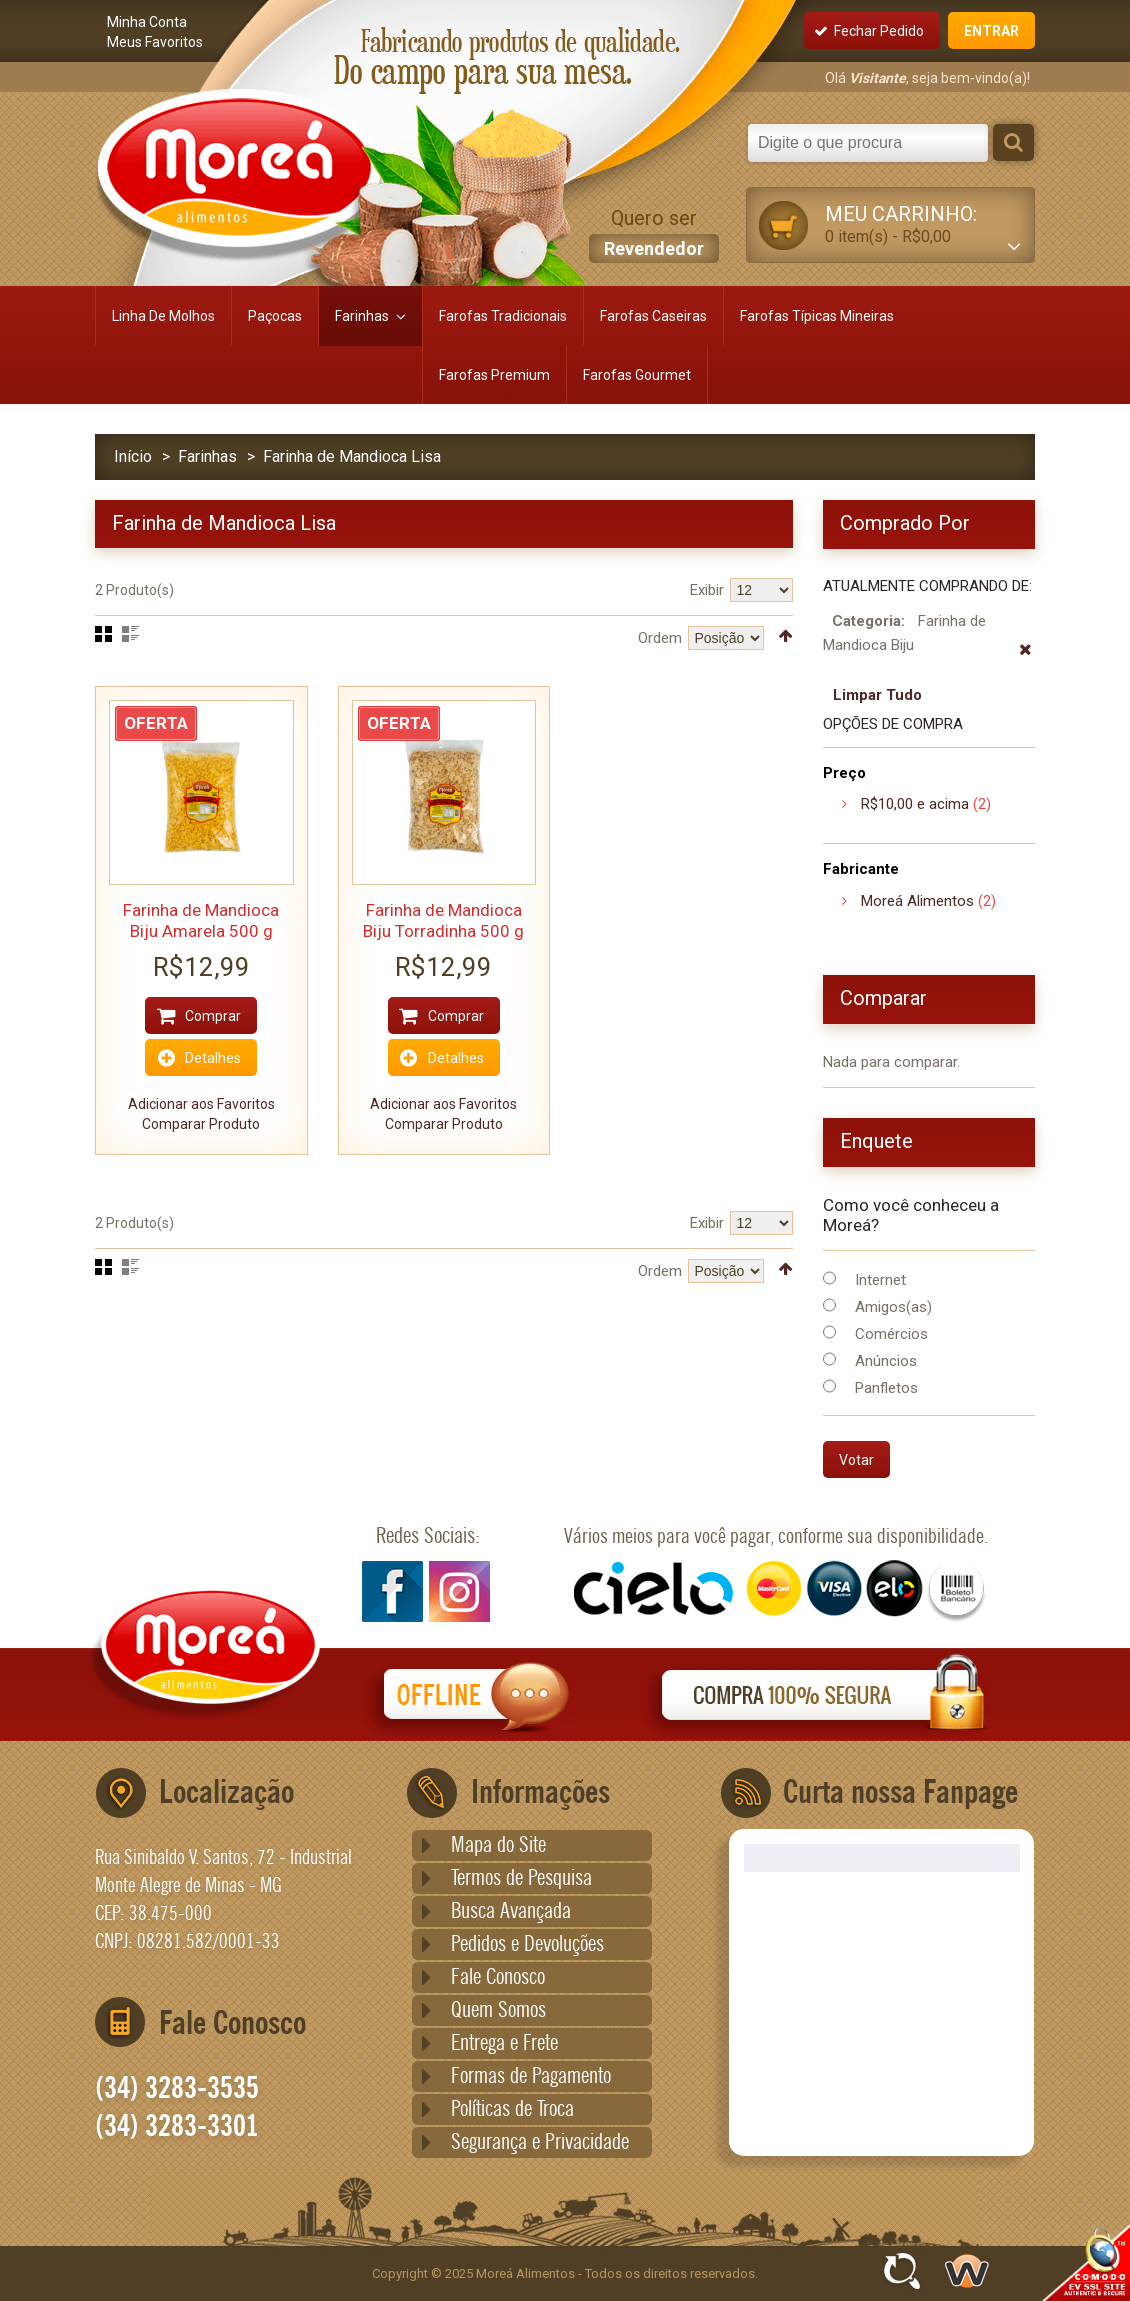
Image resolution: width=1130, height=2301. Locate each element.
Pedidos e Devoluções (527, 1945)
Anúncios (886, 1361)
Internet (880, 1280)
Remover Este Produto (1025, 660)
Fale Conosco (498, 1978)
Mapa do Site (498, 1846)
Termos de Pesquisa (521, 1879)
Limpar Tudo (877, 695)
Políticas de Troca (512, 2110)
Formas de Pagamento (531, 2077)
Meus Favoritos (155, 42)
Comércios (891, 1334)
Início (133, 456)
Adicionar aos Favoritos (201, 1104)
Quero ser (654, 234)
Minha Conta (147, 22)
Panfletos (886, 1388)
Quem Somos (498, 2011)
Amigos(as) (893, 1307)
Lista (130, 634)
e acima (915, 804)
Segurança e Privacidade (540, 2143)
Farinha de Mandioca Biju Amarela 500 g (201, 920)
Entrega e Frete (504, 2044)
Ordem (660, 638)
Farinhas (207, 456)
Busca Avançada (511, 1912)
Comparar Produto (201, 1124)
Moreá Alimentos (917, 901)
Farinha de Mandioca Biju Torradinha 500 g (443, 920)
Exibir (707, 590)
